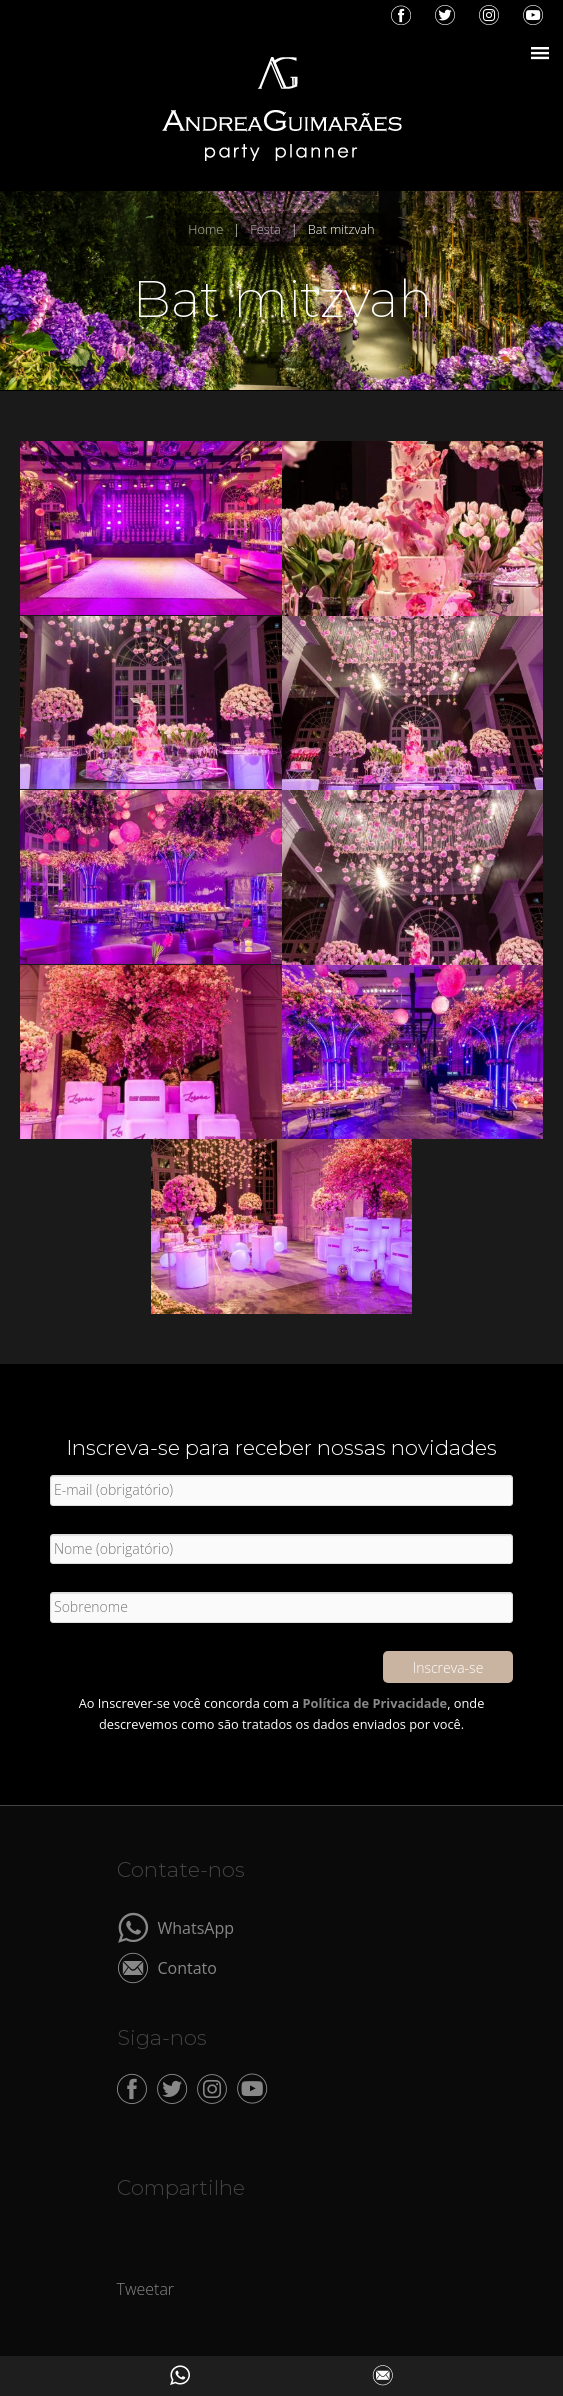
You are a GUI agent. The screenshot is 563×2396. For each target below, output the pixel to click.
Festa (265, 229)
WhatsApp (196, 1926)
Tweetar (146, 2289)
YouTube (533, 15)
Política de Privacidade (375, 1703)
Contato (187, 1966)
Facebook (401, 15)
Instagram (489, 15)
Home (205, 229)
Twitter (445, 15)
